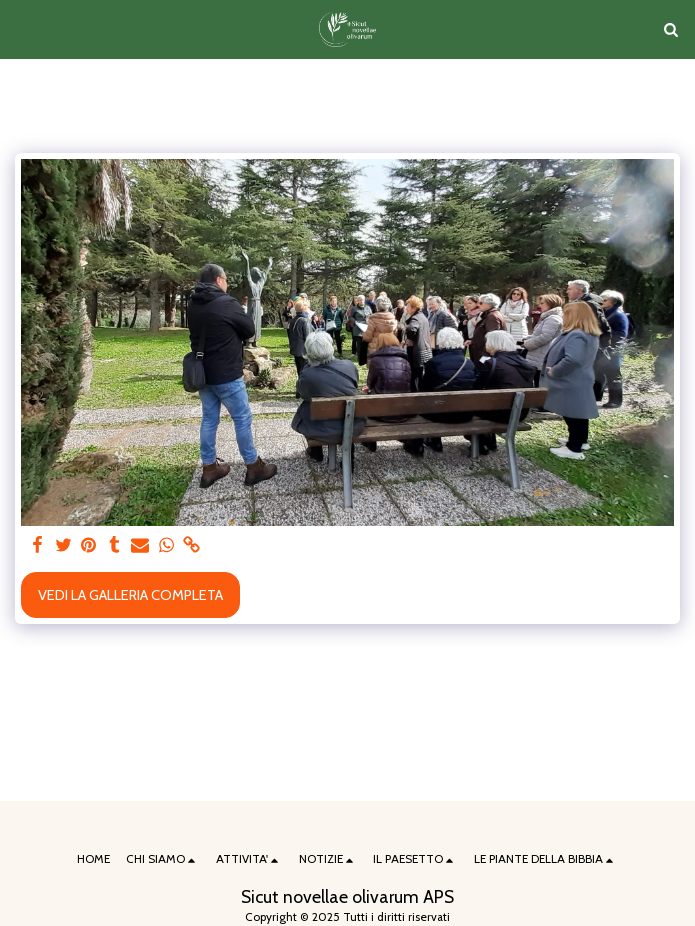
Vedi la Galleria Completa (130, 595)
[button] (22, 29)
